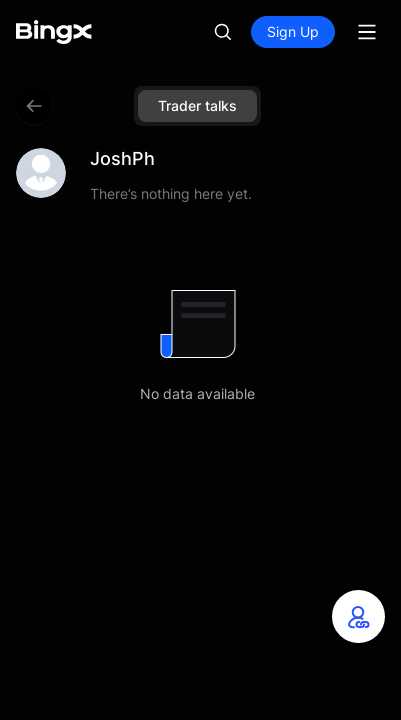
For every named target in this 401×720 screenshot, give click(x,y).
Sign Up (293, 31)
